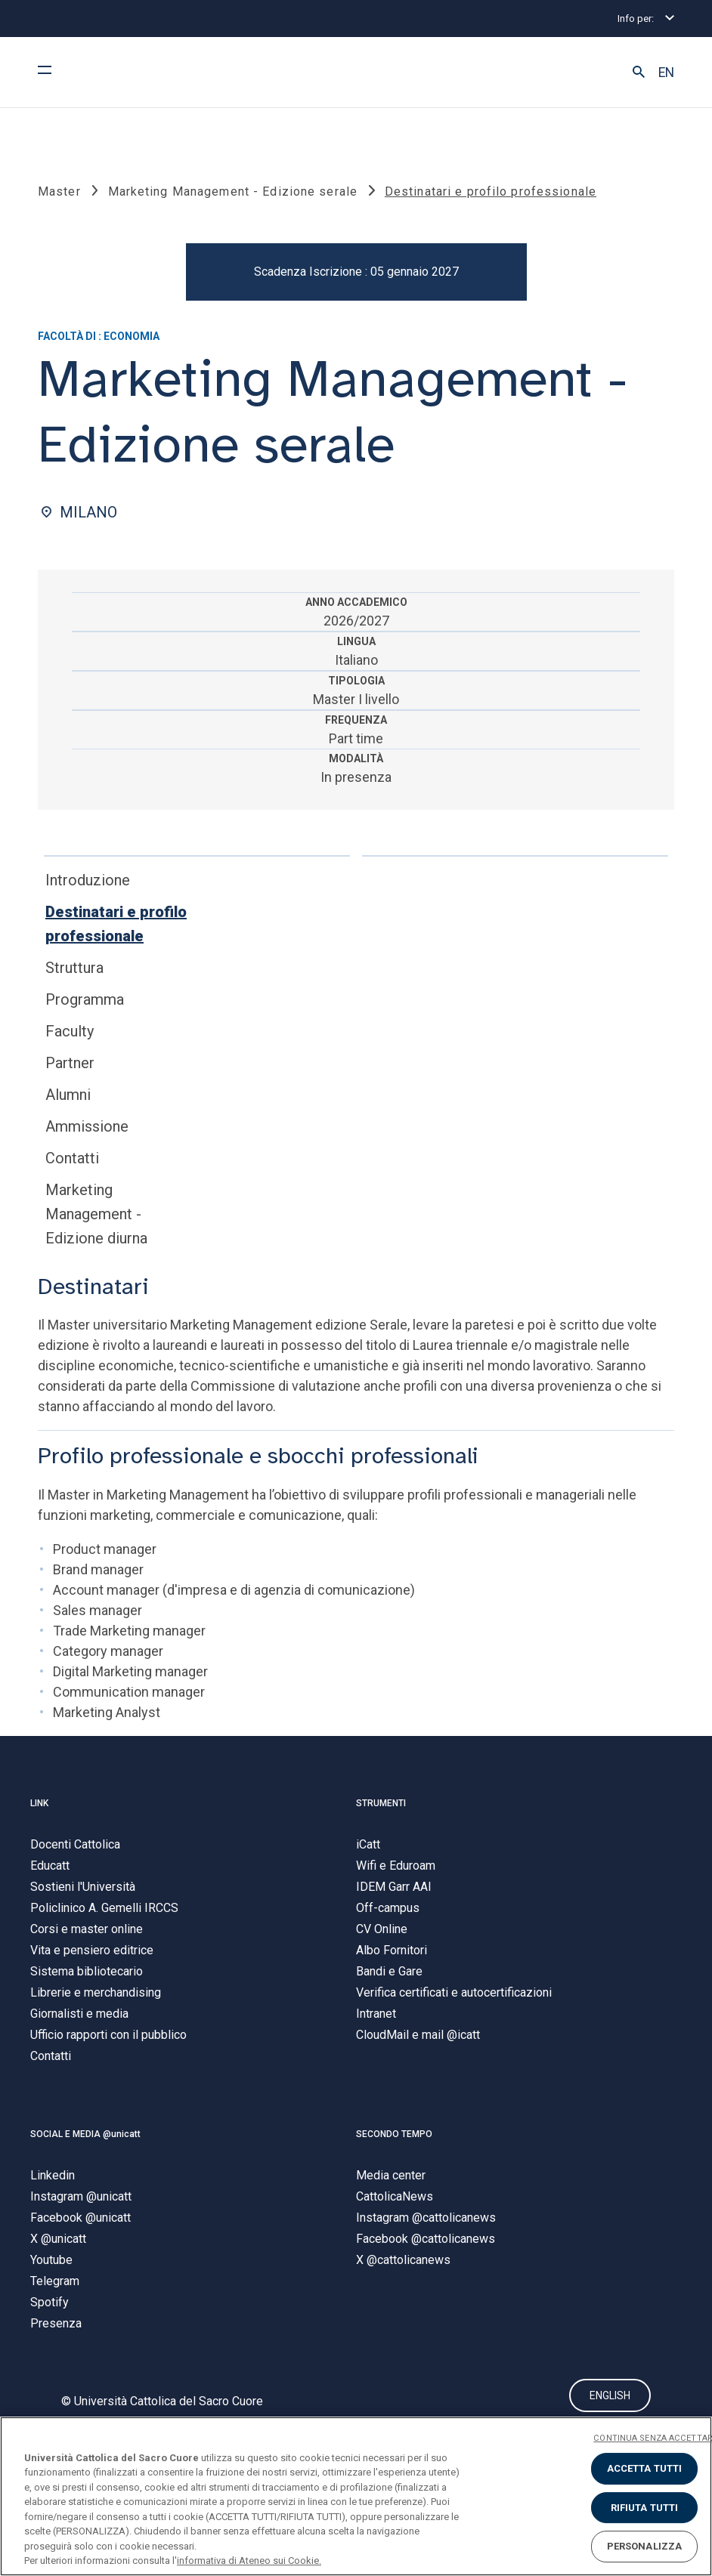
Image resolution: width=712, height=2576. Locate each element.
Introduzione (87, 880)
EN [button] (666, 72)
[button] (638, 72)
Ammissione (86, 1126)
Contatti (72, 1158)
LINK (39, 1803)
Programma (84, 999)
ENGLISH (610, 2396)
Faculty (69, 1031)
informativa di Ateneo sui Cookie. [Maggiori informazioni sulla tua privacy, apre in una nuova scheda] (249, 2560)
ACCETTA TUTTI (645, 2468)
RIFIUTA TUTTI (645, 2507)
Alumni (68, 1095)
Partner (69, 1063)
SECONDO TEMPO (394, 2134)
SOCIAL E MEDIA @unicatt (85, 2134)
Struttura (74, 968)
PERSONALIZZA (645, 2546)
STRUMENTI (381, 1803)
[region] (356, 2496)
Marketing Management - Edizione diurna (96, 1214)
